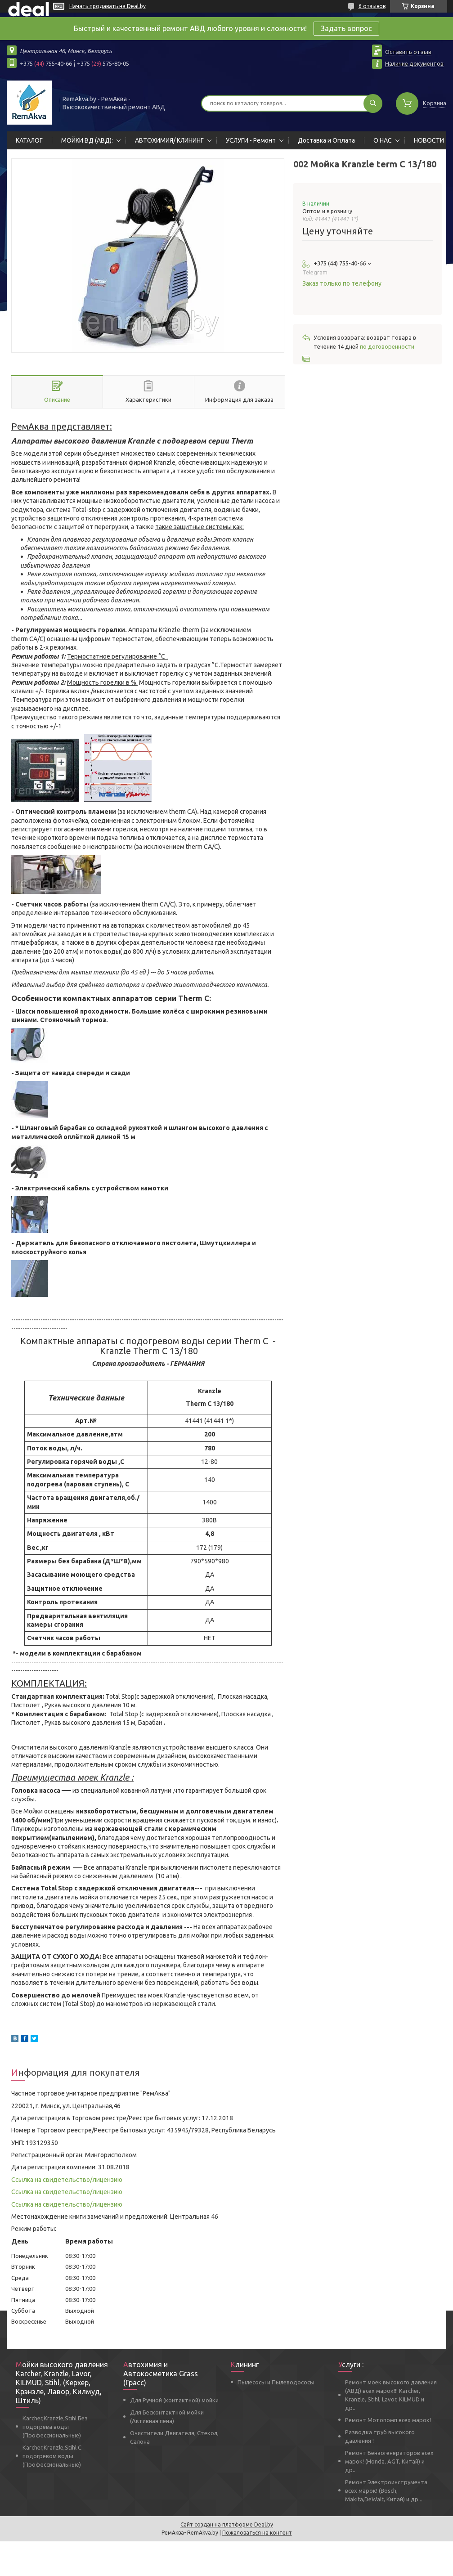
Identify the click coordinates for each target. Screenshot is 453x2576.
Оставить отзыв (408, 52)
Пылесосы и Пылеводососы (276, 2382)
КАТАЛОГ (29, 140)
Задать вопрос (346, 28)
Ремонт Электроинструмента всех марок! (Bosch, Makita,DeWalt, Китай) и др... (386, 2490)
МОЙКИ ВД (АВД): (87, 140)
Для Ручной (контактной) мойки (174, 2400)
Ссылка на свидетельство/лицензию (66, 2179)
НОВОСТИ (429, 140)
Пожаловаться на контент (257, 2533)
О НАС (382, 140)
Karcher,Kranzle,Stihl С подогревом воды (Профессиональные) (51, 2456)
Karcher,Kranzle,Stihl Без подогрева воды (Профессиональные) (55, 2426)
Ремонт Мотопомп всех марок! (388, 2420)
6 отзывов (372, 6)
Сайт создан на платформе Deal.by (226, 2524)
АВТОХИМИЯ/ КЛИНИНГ (169, 140)
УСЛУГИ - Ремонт (251, 140)
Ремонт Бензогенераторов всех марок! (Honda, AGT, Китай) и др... (389, 2461)
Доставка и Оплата (326, 140)
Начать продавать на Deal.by (107, 6)
